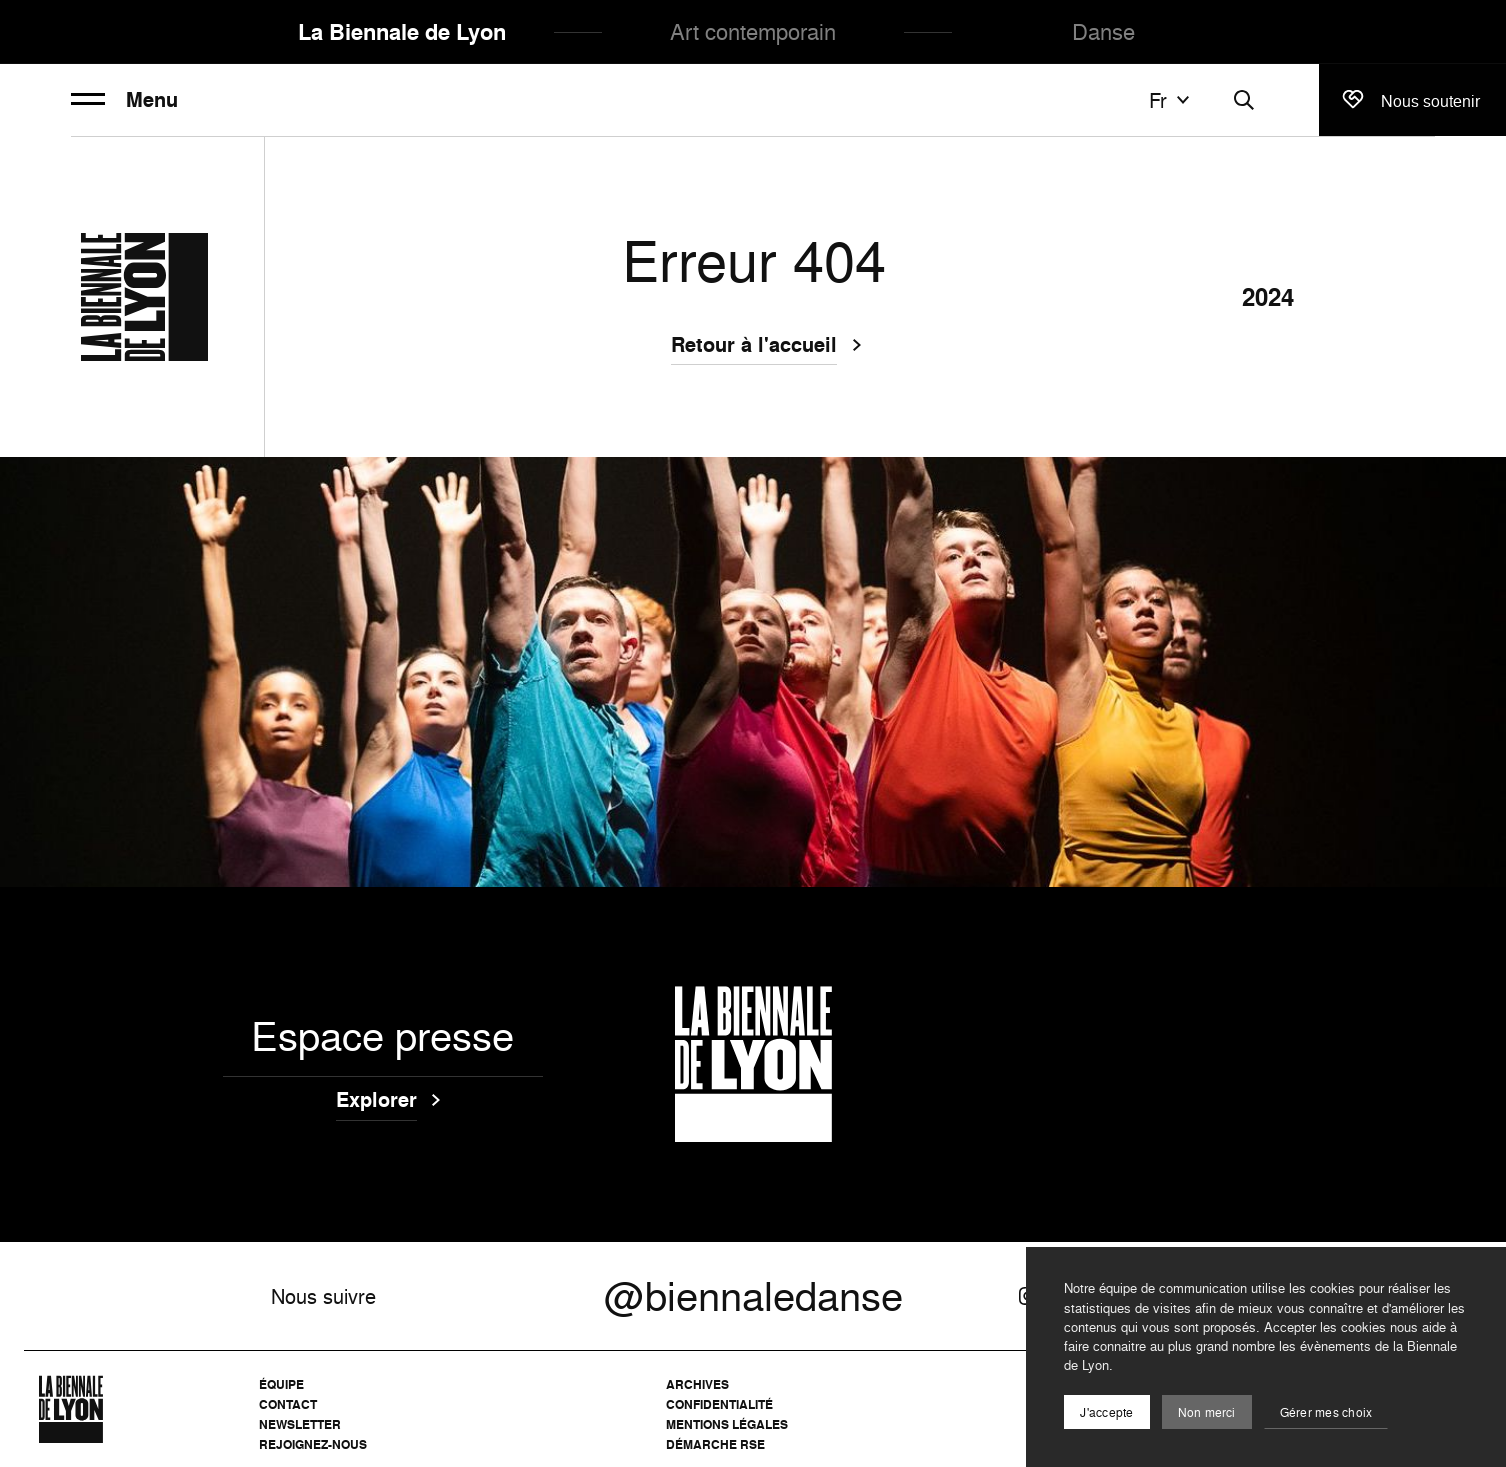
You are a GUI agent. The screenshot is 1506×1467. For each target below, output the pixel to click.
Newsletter (300, 1424)
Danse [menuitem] (1103, 31)
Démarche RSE (715, 1444)
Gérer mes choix (1326, 1412)
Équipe (281, 1384)
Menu (124, 100)
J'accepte (1106, 1412)
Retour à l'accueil (754, 347)
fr (1172, 100)
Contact (288, 1404)
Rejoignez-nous (313, 1444)
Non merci (1207, 1412)
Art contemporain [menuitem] (753, 31)
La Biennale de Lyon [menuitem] (402, 32)
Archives (697, 1384)
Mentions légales (727, 1424)
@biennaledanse (753, 1296)
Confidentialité (719, 1404)
